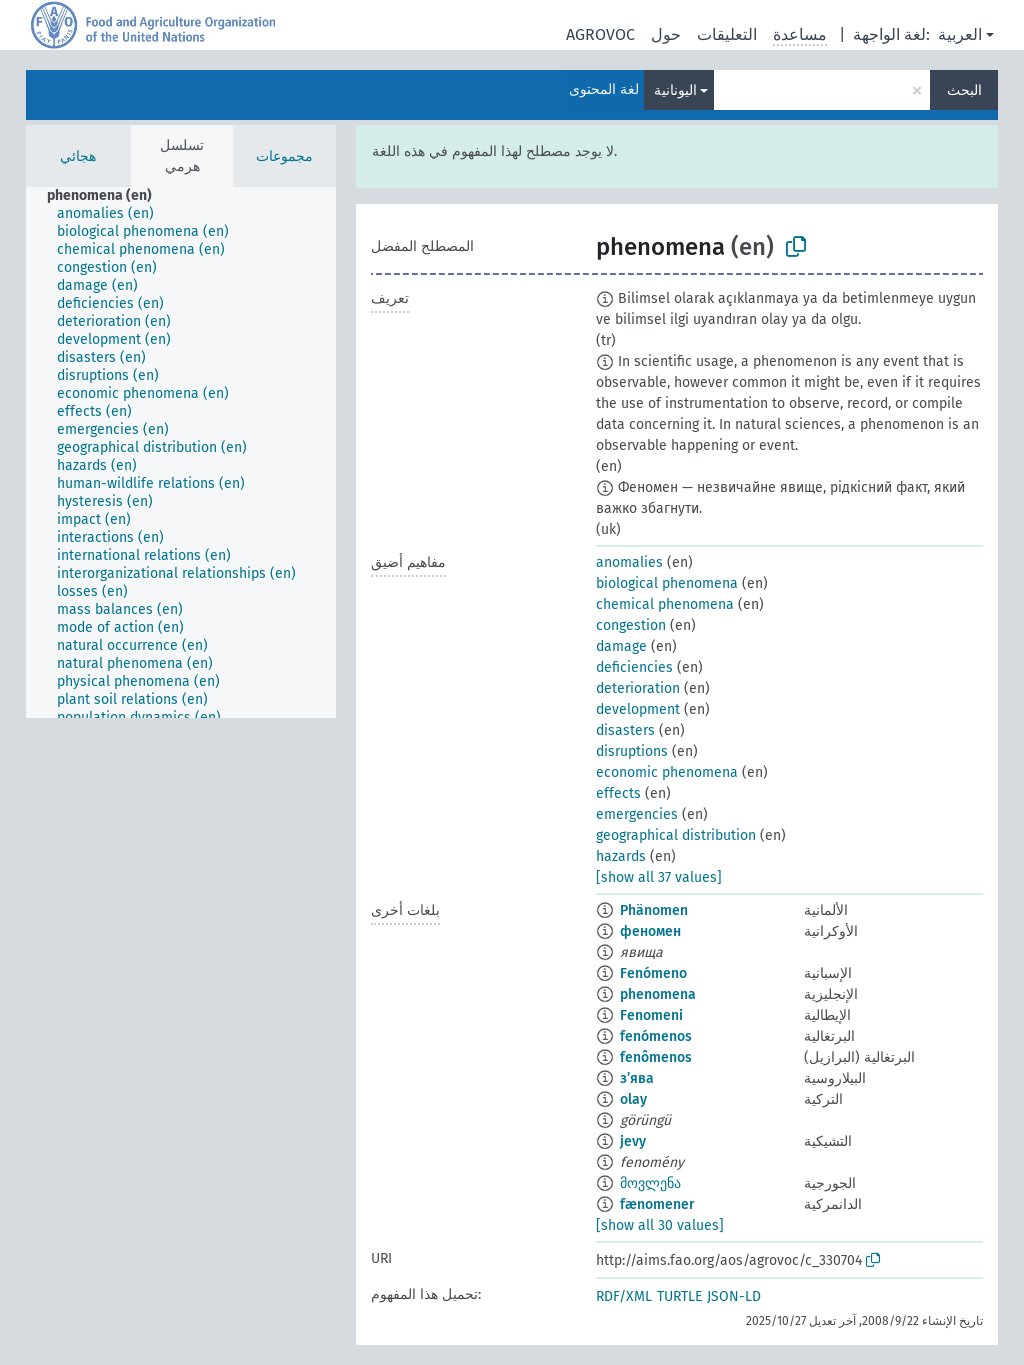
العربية (960, 34)
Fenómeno (653, 973)
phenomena (658, 994)
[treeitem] (108, 196)
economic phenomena (667, 772)
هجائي (78, 156)
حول (666, 34)
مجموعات (284, 156)
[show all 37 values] (659, 877)
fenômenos (656, 1057)
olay (633, 1099)
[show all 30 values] (660, 1225)
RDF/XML (624, 1296)
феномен (650, 931)
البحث (964, 90)
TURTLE (679, 1296)
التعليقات (727, 34)
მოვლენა (650, 1183)
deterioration (638, 688)
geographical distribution (676, 835)
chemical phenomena (665, 604)
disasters (625, 730)
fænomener (657, 1204)
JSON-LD (734, 1296)
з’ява (637, 1078)
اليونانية (675, 90)
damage (621, 646)
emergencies (637, 814)
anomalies (629, 562)
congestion (631, 625)
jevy (633, 1141)
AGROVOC (600, 34)
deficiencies (634, 667)
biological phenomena (667, 583)
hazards (621, 856)
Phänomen (654, 910)
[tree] (181, 452)
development (638, 709)
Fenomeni (651, 1015)
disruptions (632, 751)
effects (618, 793)
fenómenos (656, 1036)
